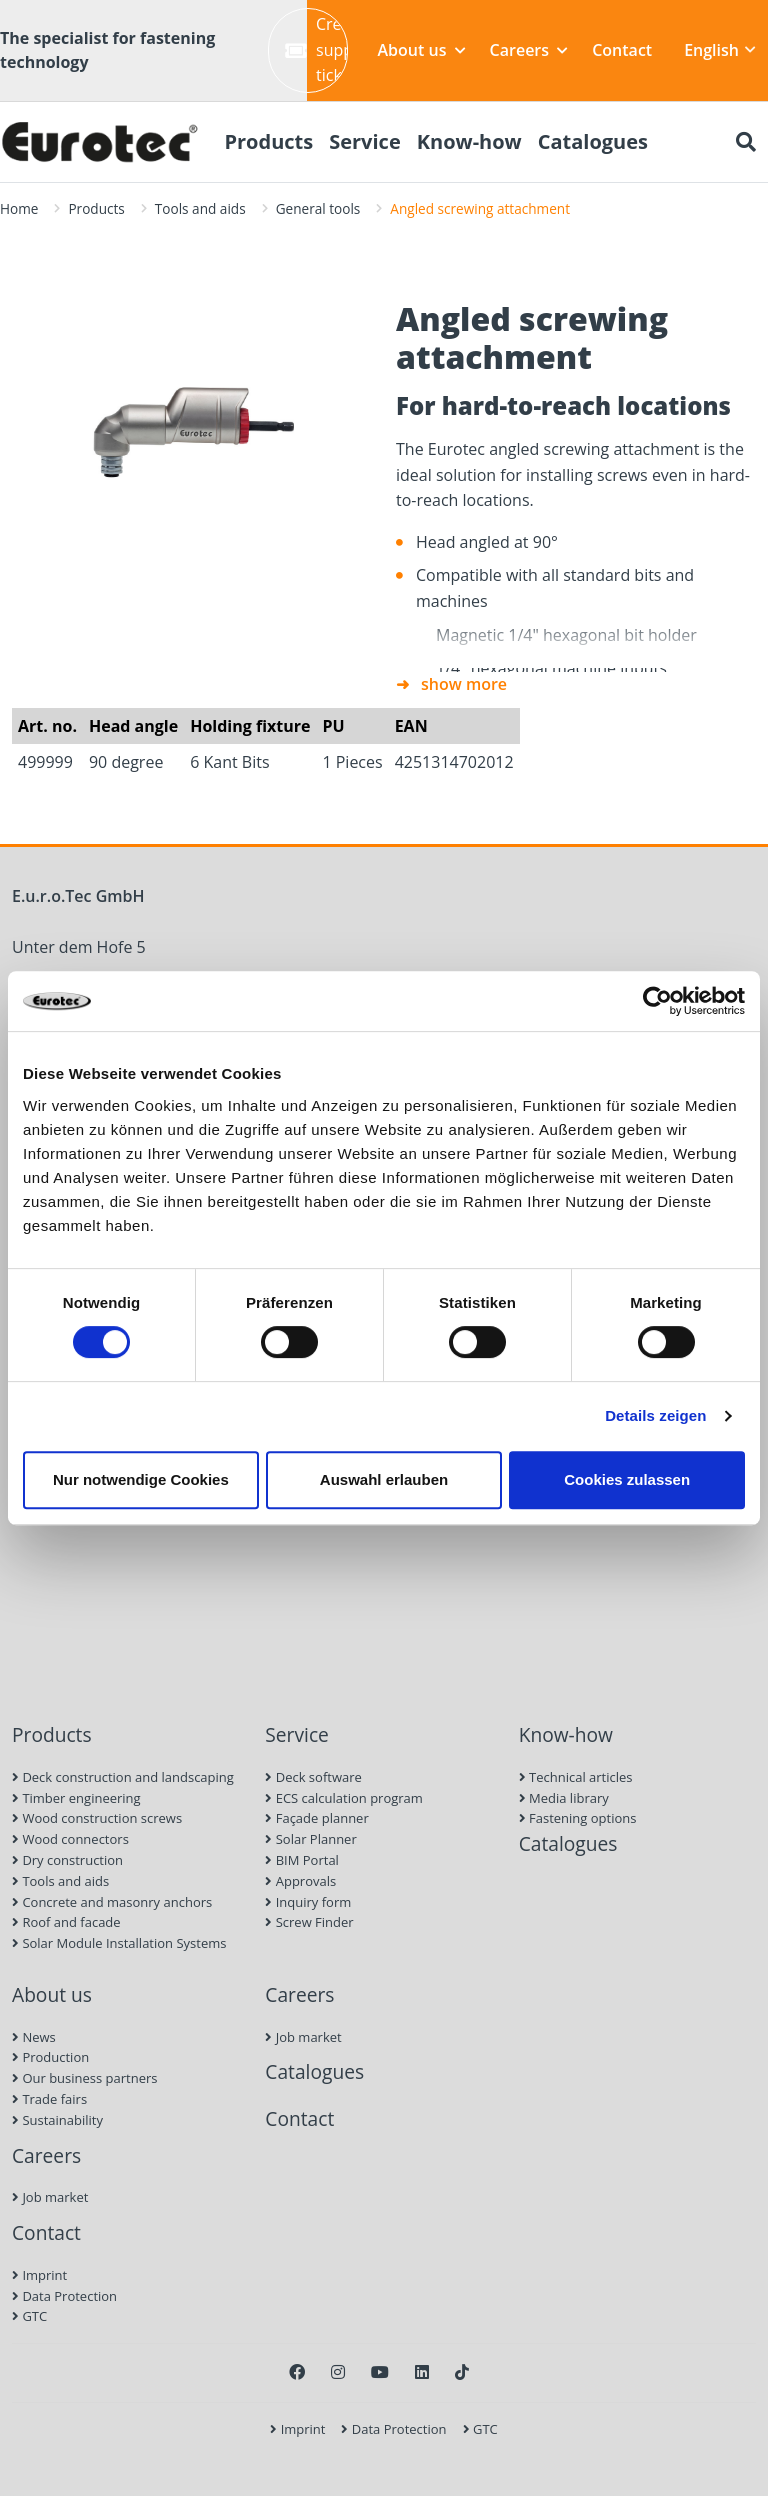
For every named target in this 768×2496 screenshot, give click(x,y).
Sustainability (57, 2120)
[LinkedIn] (422, 2372)
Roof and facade (66, 1922)
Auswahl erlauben (384, 1479)
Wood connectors (70, 1839)
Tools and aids (200, 208)
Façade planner (316, 1818)
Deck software (313, 1777)
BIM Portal (302, 1860)
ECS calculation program (344, 1798)
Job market (50, 2197)
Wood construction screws (97, 1818)
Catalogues (568, 1843)
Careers (529, 50)
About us (422, 50)
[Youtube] (380, 2372)
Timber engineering (76, 1798)
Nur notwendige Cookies (141, 1479)
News (34, 2037)
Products (96, 208)
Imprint (39, 2275)
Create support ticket (316, 49)
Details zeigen (655, 1415)
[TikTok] (462, 2372)
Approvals (300, 1881)
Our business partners (85, 2078)
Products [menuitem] (268, 141)
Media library (564, 1798)
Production (50, 2057)
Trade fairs (49, 2099)
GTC (29, 2316)
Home (19, 208)
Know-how (566, 1734)
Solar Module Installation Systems (119, 1943)
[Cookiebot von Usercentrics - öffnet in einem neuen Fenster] (657, 1001)
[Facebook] (297, 2372)
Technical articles (576, 1777)
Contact (622, 50)
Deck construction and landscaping (123, 1777)
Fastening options (578, 1818)
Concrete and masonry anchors (112, 1902)
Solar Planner (310, 1839)
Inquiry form (308, 1902)
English (720, 50)
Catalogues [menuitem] (593, 141)
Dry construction (67, 1860)
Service (297, 1734)
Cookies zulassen (627, 1479)
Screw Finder (309, 1922)
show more (464, 684)
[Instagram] (338, 2372)
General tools (318, 208)
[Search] (746, 142)
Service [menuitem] (365, 141)
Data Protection (64, 2296)
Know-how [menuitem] (469, 141)
